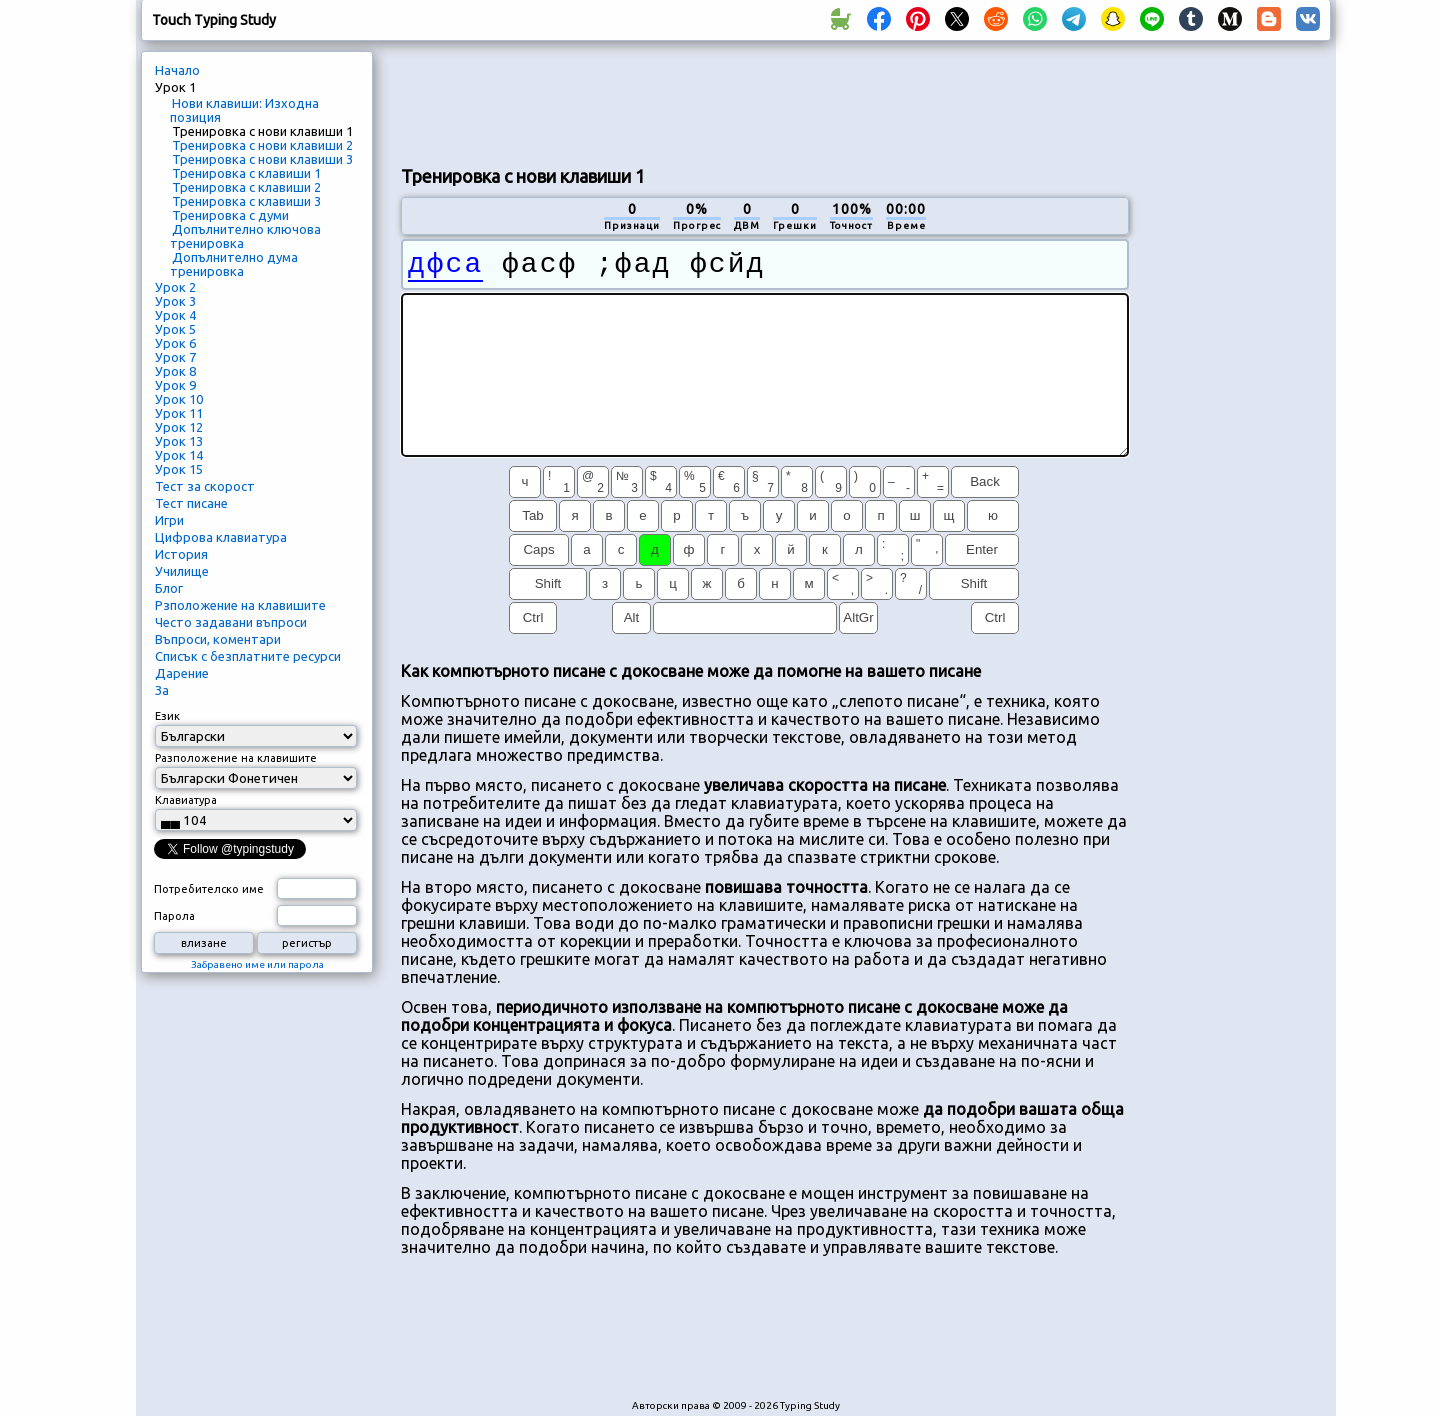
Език (167, 716)
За (162, 690)
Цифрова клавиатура (221, 537)
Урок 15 (179, 469)
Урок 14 (179, 455)
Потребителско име (209, 889)
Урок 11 (179, 413)
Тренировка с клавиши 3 (246, 201)
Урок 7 (175, 357)
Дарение (182, 673)
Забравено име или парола (257, 964)
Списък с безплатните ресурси (248, 656)
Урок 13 (179, 441)
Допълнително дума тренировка (234, 264)
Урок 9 (175, 385)
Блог (169, 588)
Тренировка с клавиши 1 (246, 173)
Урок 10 (179, 399)
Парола (174, 916)
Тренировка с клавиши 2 (246, 187)
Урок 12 (179, 427)
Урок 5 (175, 329)
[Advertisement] (765, 101)
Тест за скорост (205, 486)
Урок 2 (175, 287)
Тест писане (191, 503)
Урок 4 (175, 315)
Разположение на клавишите (236, 758)
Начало (177, 70)
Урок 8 (175, 371)
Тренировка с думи (230, 215)
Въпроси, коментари (218, 639)
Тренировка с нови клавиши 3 (262, 159)
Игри (169, 520)
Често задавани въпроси (231, 622)
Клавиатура (186, 800)
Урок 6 (175, 343)
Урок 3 (175, 301)
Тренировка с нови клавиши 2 (262, 145)
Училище (182, 571)
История (181, 554)
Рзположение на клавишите (240, 605)
